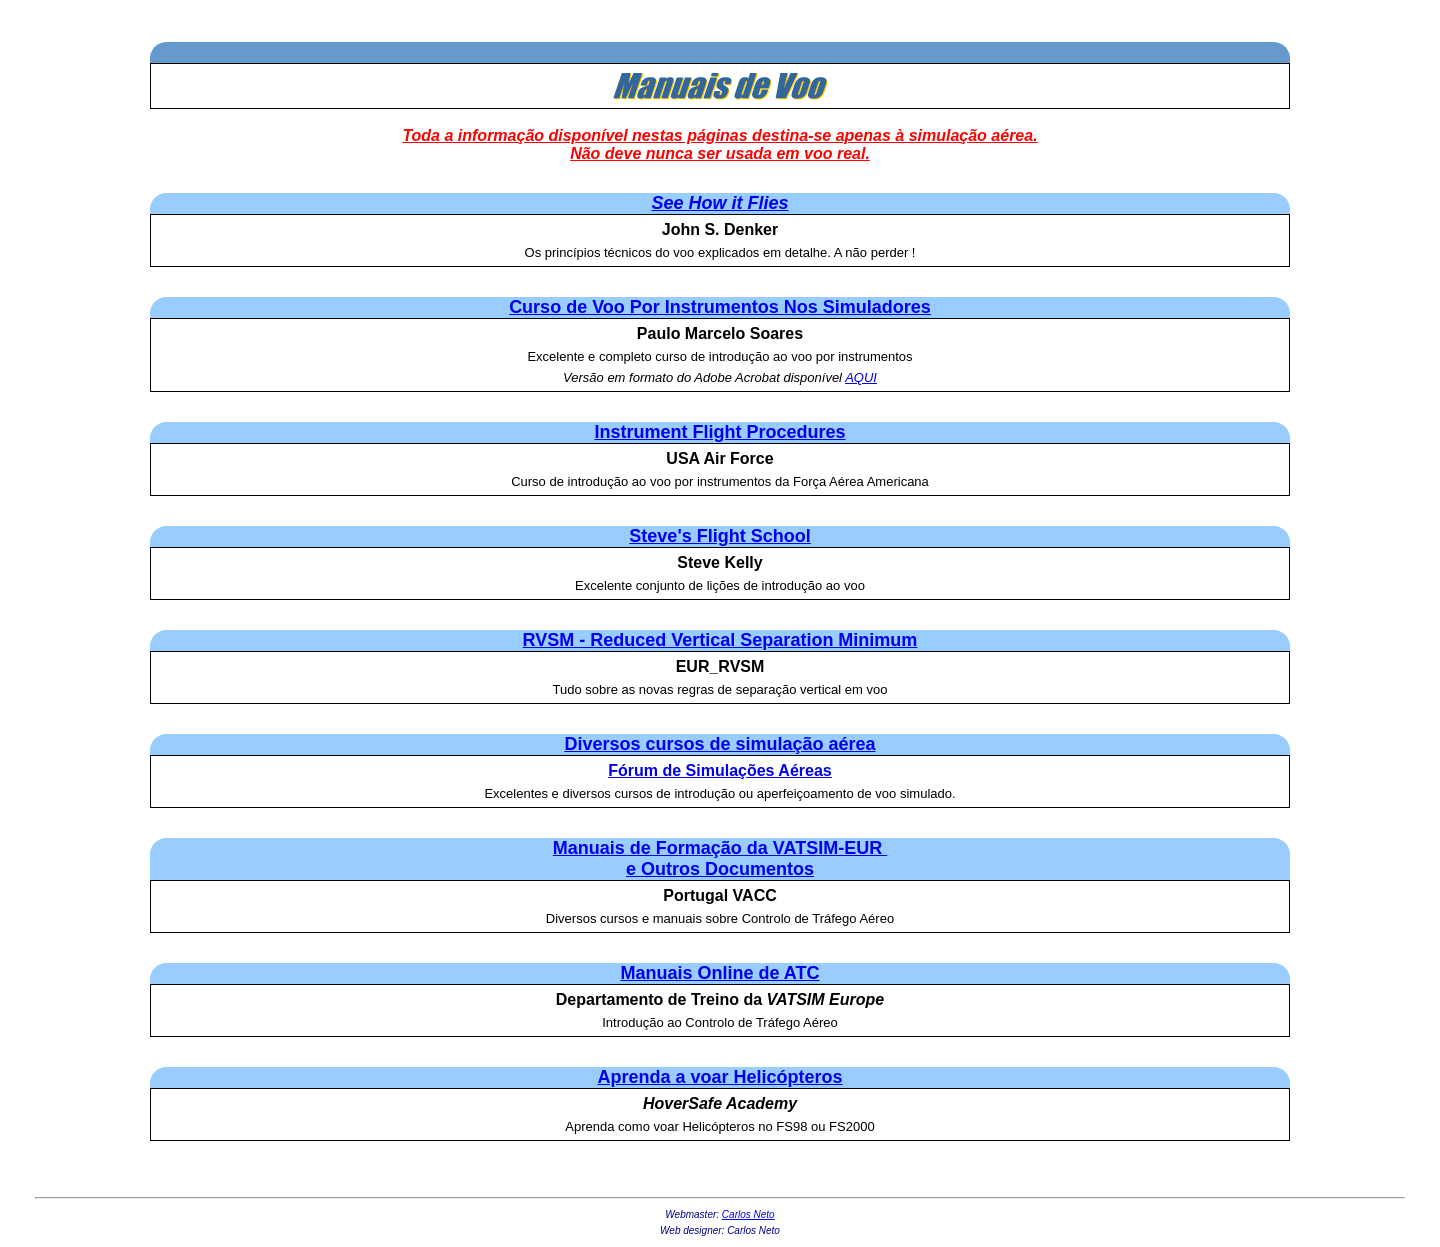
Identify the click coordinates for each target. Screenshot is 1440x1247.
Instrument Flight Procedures (719, 432)
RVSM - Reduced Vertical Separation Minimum (720, 640)
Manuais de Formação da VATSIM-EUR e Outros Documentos (720, 858)
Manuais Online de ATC (719, 973)
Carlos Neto (748, 1214)
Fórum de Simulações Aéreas (720, 770)
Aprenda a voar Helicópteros (719, 1077)
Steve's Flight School (719, 536)
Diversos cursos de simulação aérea (719, 744)
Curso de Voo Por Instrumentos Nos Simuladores (720, 307)
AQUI (861, 377)
